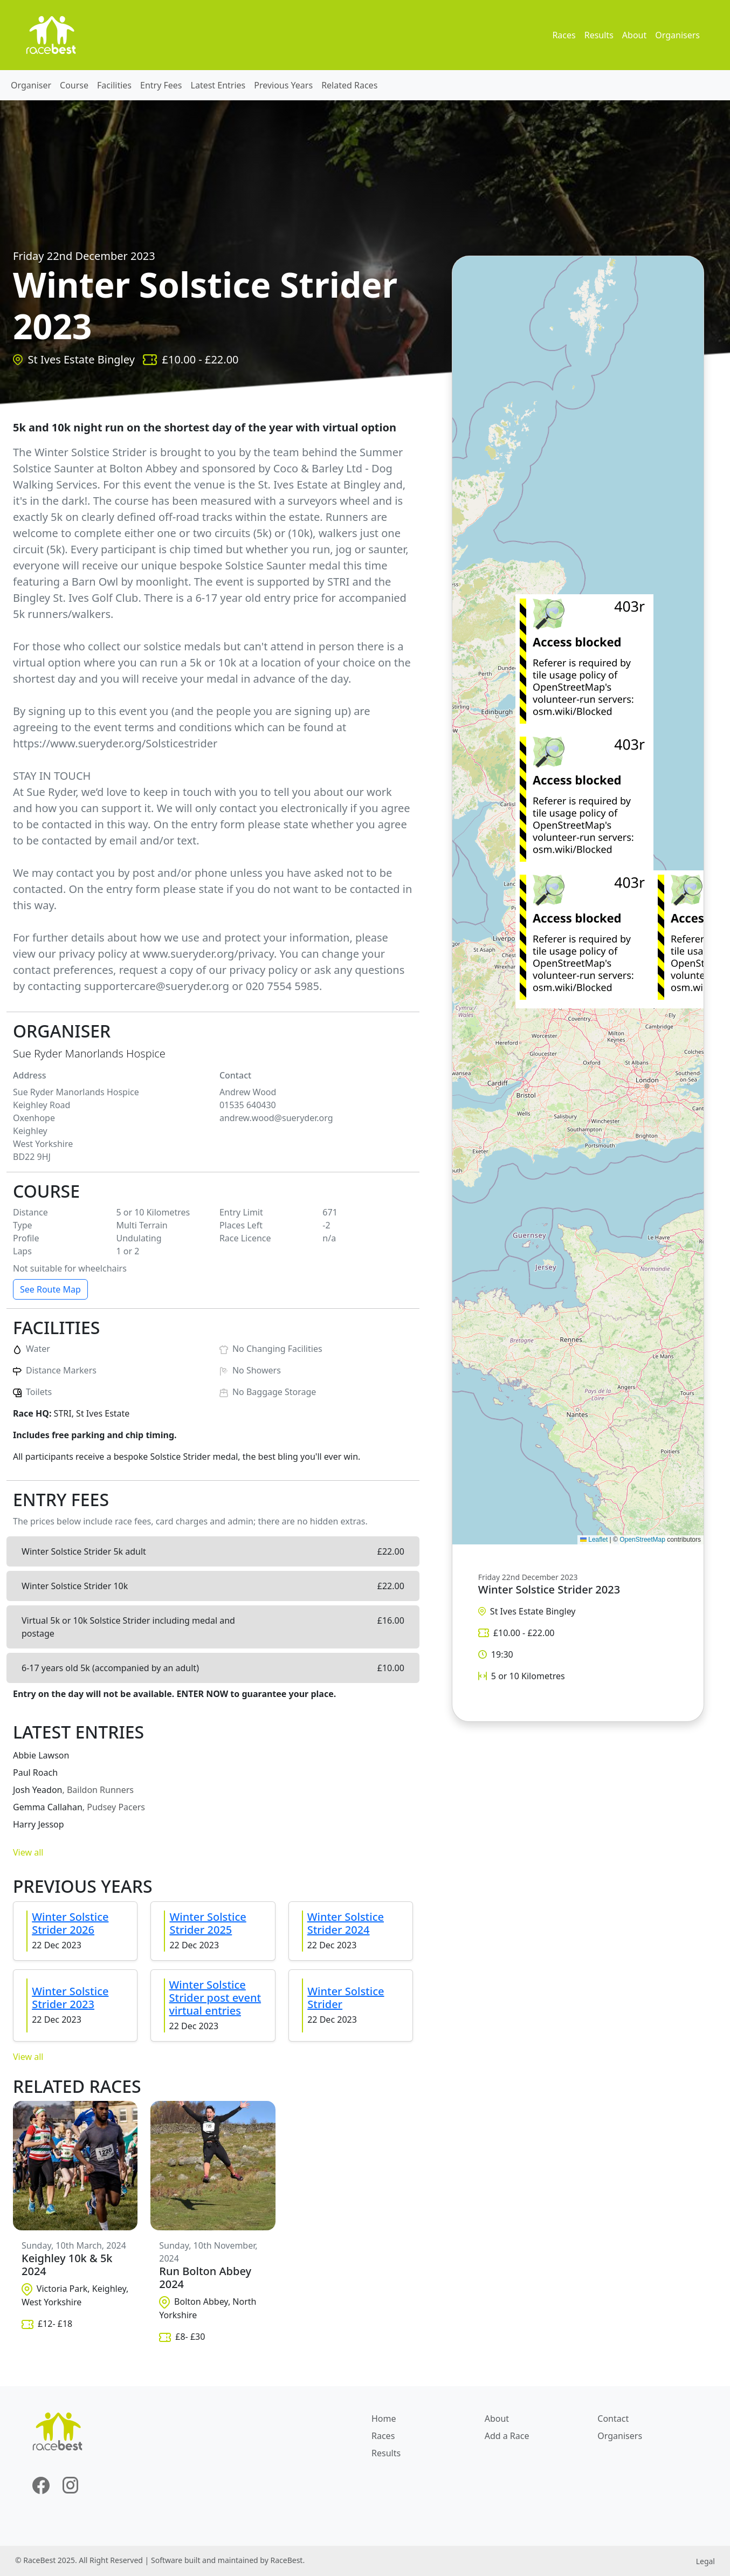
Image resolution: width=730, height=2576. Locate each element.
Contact (613, 2418)
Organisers (677, 35)
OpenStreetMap (642, 1539)
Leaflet (594, 1539)
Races (563, 35)
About (634, 35)
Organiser (31, 85)
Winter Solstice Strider (345, 1997)
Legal (705, 2561)
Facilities (114, 85)
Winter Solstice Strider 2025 (207, 1923)
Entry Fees (161, 85)
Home (383, 2418)
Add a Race (507, 2436)
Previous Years (283, 85)
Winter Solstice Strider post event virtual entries (215, 1997)
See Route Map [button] (50, 1289)
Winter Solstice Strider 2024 (345, 1923)
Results (599, 35)
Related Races (349, 85)
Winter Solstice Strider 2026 (70, 1923)
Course (74, 85)
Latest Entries (218, 85)
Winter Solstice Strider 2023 (70, 1997)
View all (28, 1852)
